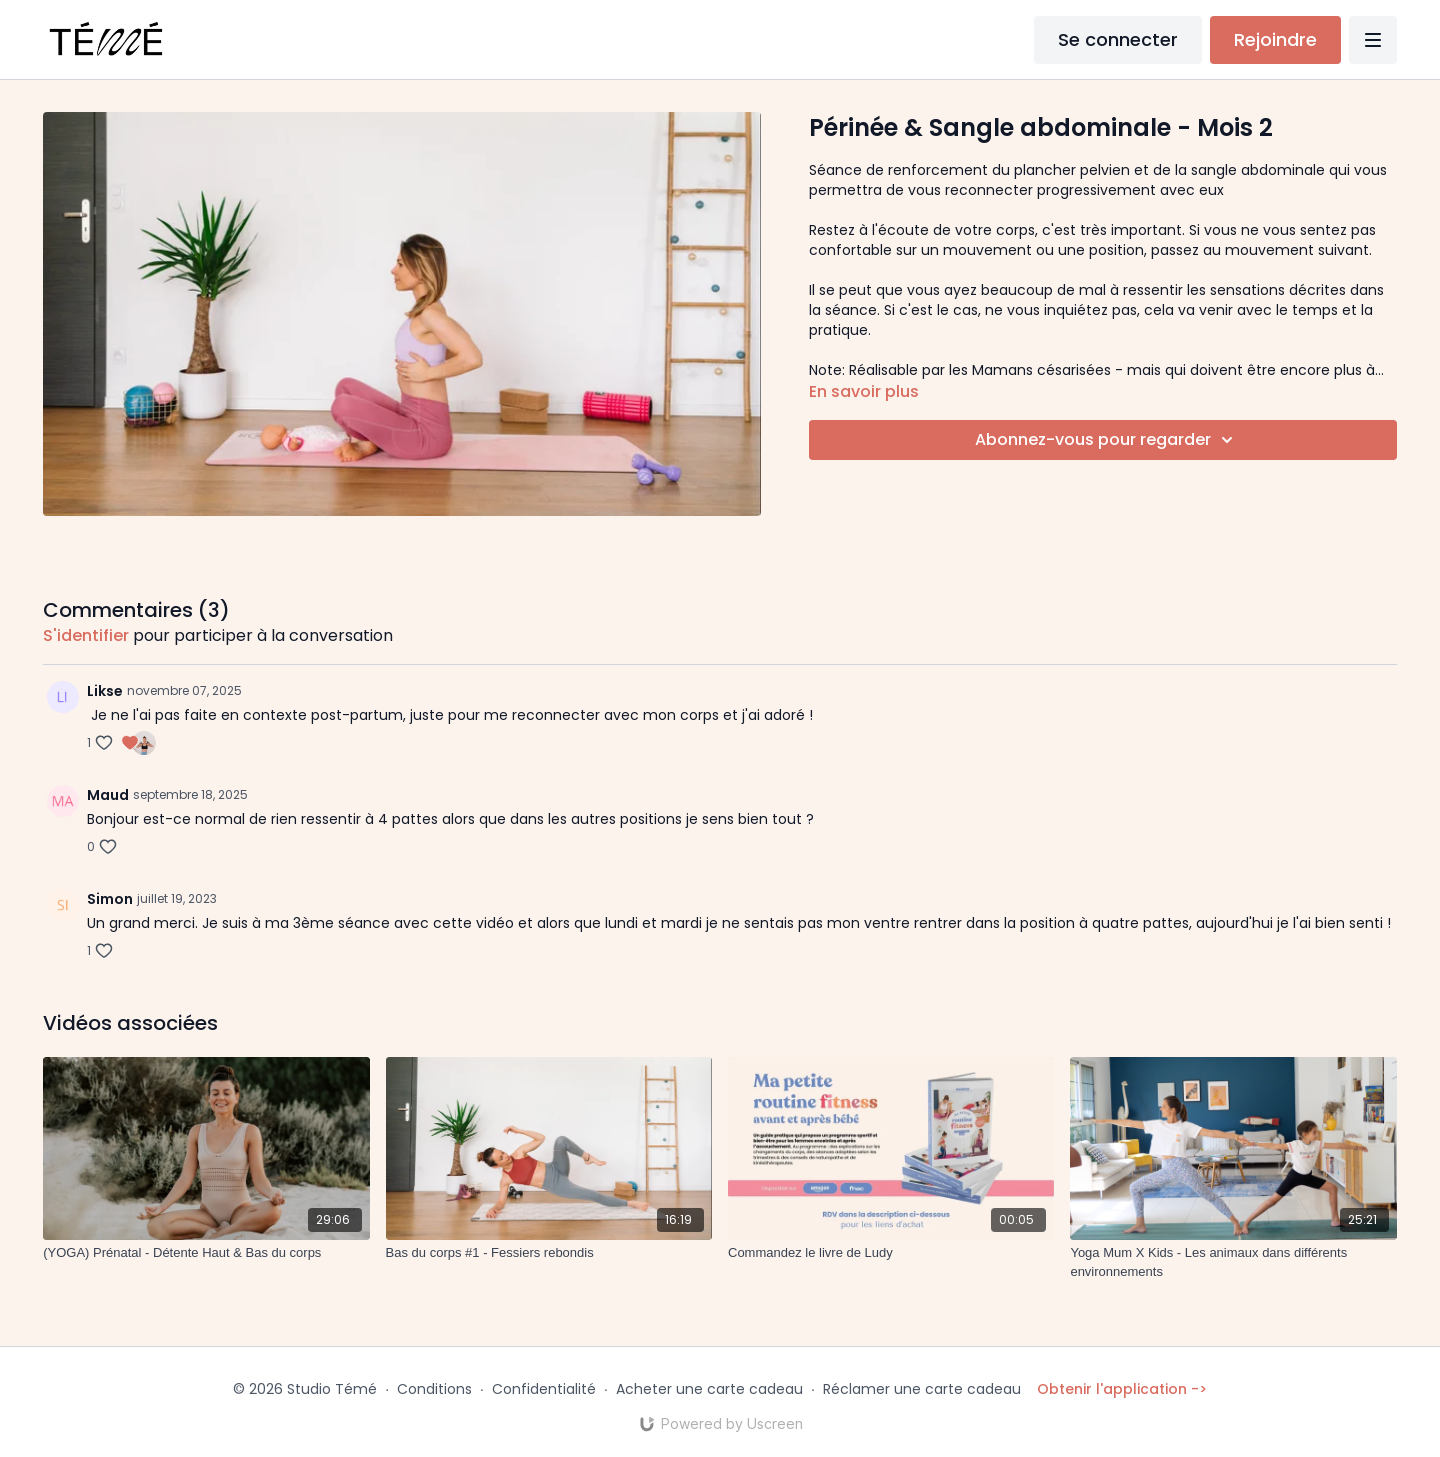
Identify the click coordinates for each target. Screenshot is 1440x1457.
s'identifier (86, 635)
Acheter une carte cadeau (709, 1389)
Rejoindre (1275, 39)
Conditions (434, 1389)
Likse (105, 691)
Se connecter (1118, 39)
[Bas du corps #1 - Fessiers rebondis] (549, 1253)
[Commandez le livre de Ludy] (891, 1253)
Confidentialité (544, 1389)
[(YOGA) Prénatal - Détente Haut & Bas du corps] (206, 1253)
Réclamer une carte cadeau (922, 1389)
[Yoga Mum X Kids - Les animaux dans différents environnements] (1233, 1262)
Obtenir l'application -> (1122, 1389)
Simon (110, 899)
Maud (108, 795)
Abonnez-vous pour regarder (1107, 440)
